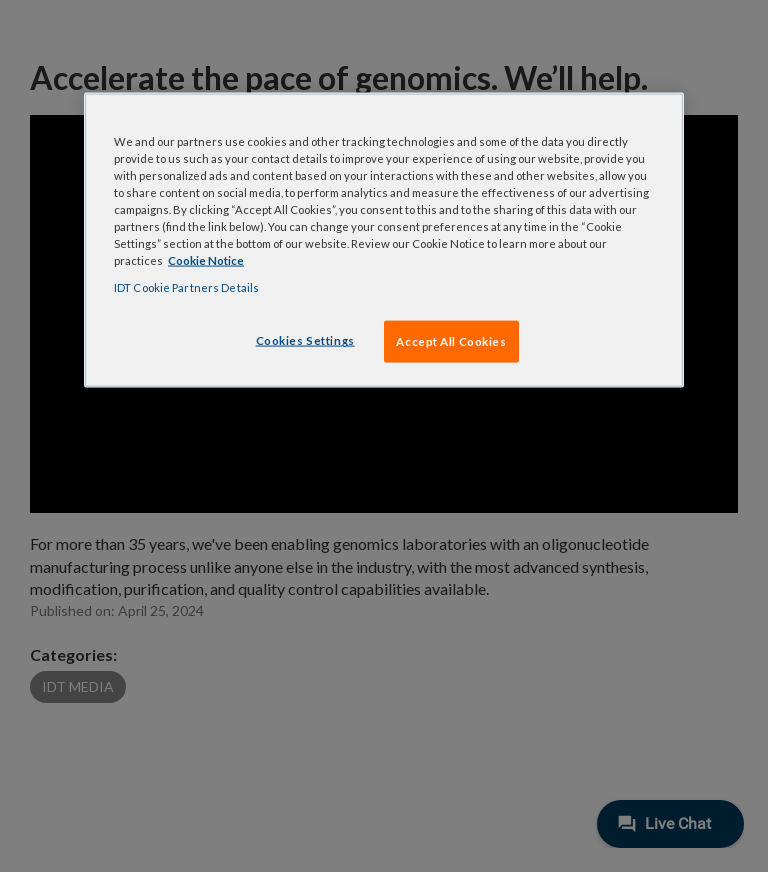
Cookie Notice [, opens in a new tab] (206, 260)
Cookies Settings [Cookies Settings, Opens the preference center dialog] (305, 340)
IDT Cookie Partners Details (186, 287)
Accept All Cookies (451, 341)
